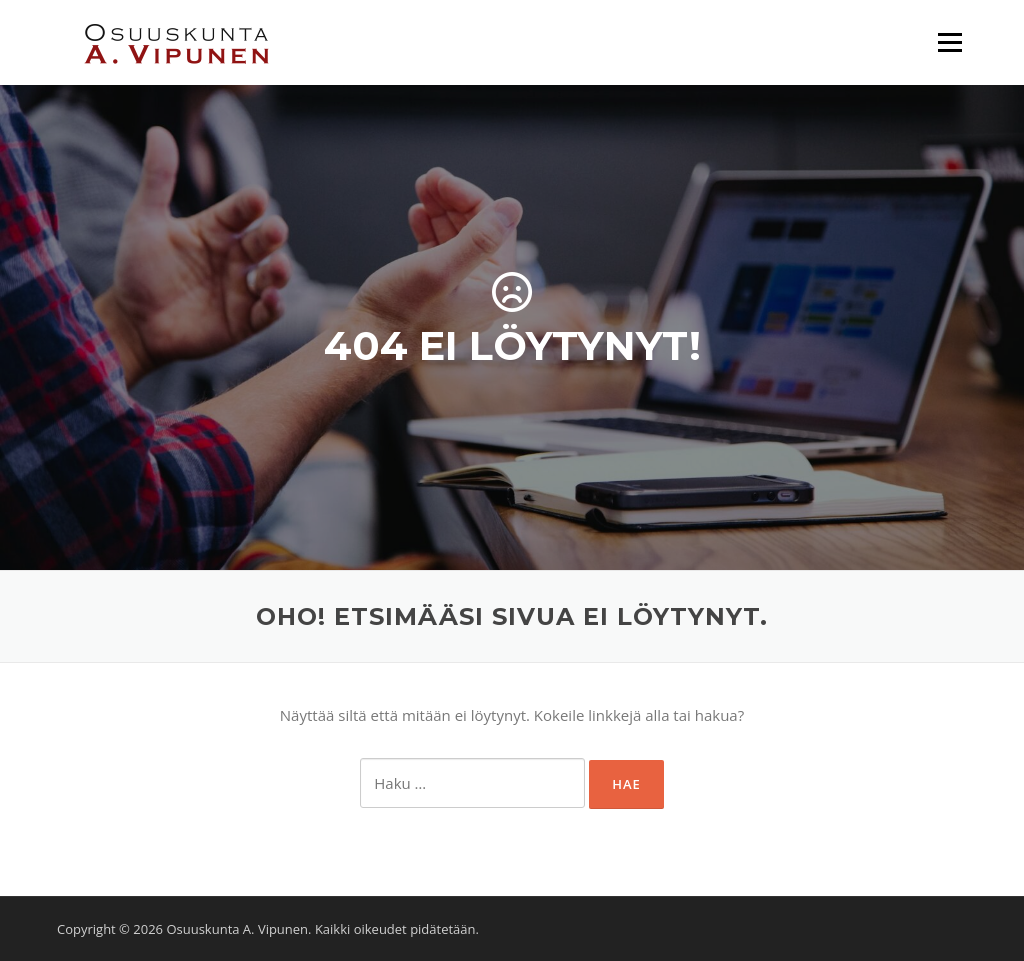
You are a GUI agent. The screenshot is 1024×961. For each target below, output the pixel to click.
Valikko (949, 42)
